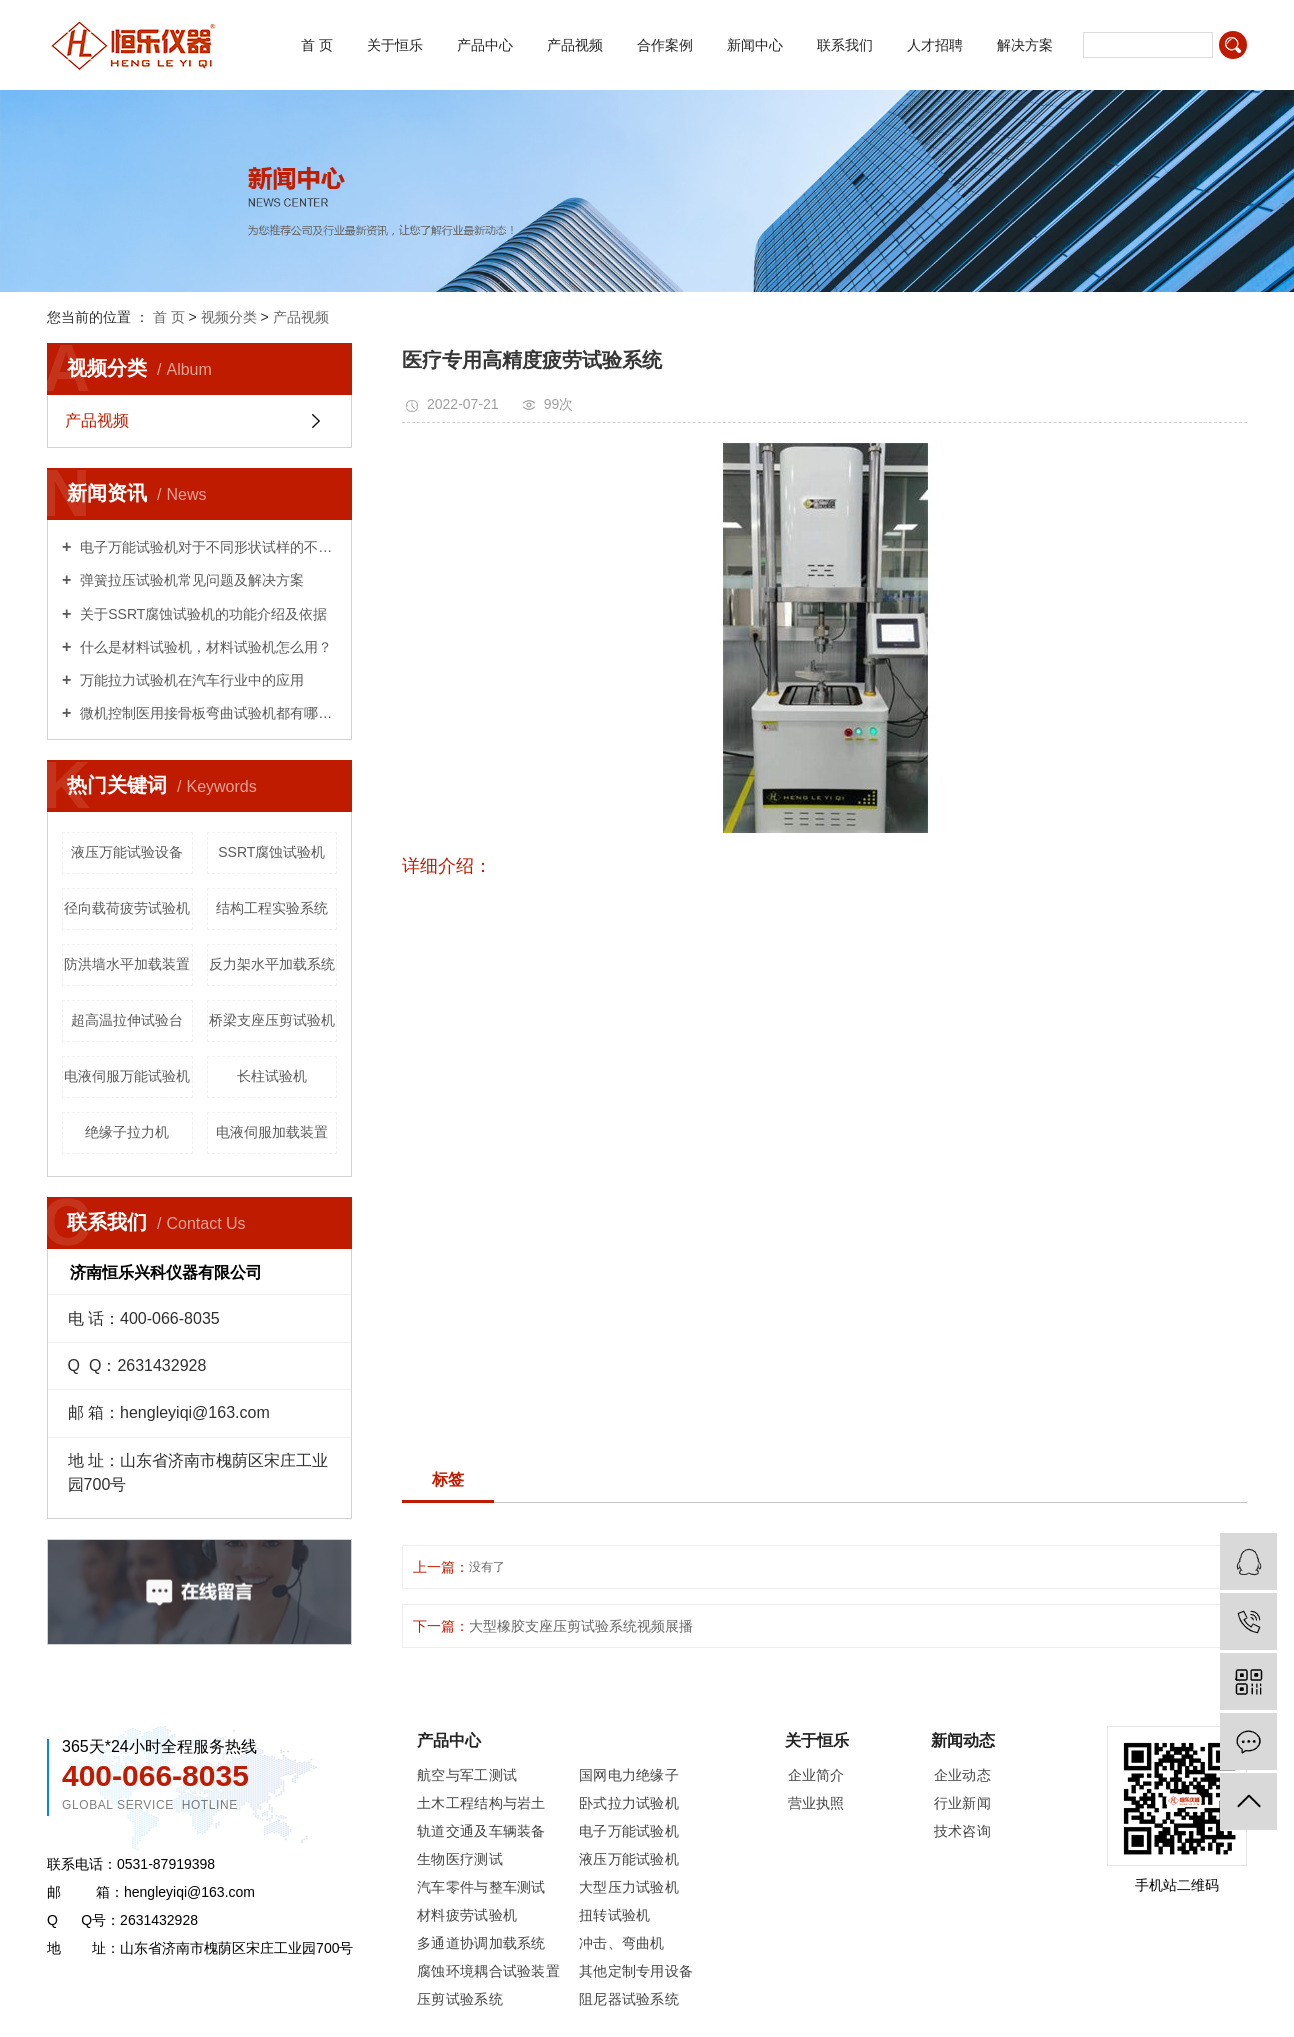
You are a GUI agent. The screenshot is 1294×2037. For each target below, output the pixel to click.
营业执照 (816, 1803)
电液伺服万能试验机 (127, 1076)
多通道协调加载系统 (481, 1943)
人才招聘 (935, 45)
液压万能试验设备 (127, 852)
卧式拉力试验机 (629, 1803)
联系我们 (845, 45)
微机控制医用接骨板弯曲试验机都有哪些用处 (206, 713)
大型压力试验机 (629, 1887)
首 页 (317, 45)
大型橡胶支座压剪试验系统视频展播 (581, 1626)
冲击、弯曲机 (622, 1943)
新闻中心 (755, 45)
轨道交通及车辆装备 (481, 1831)
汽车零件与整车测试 (481, 1887)
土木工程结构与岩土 (481, 1803)
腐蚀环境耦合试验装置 (488, 1971)
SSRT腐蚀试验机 (271, 852)
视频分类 (229, 317)
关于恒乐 (395, 45)
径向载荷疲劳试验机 (127, 908)
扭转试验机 (615, 1915)
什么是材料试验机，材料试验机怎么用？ (204, 647)
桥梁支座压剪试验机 (272, 1020)
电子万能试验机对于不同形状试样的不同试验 (206, 547)
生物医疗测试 (460, 1859)
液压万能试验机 (629, 1859)
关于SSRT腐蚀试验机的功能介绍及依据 (201, 614)
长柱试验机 (272, 1076)
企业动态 (962, 1775)
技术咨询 (962, 1831)
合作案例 (665, 45)
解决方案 (1025, 45)
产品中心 (485, 45)
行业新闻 (962, 1803)
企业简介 (816, 1775)
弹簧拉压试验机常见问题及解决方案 (190, 580)
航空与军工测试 (467, 1775)
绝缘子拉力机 (127, 1132)
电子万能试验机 (629, 1831)
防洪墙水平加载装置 (127, 964)
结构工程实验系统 (272, 908)
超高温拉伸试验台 (127, 1020)
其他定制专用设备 (636, 1971)
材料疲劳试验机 (467, 1915)
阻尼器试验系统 (629, 1999)
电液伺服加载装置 (272, 1132)
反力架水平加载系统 (272, 964)
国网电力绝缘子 (629, 1775)
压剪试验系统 (460, 1999)
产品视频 (575, 45)
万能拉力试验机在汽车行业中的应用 (190, 680)
